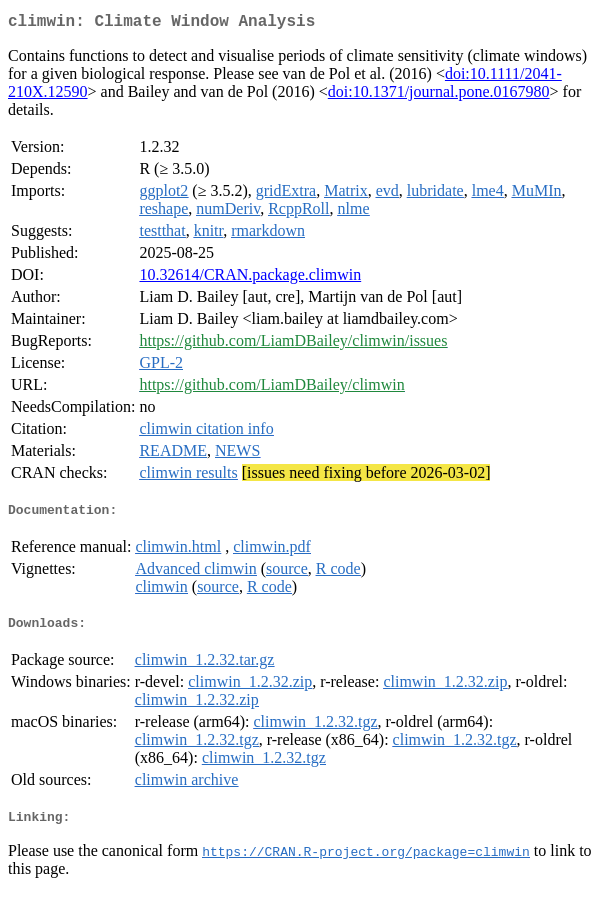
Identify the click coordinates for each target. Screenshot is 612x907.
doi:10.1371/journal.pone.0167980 (439, 95)
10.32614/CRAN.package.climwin (250, 278)
